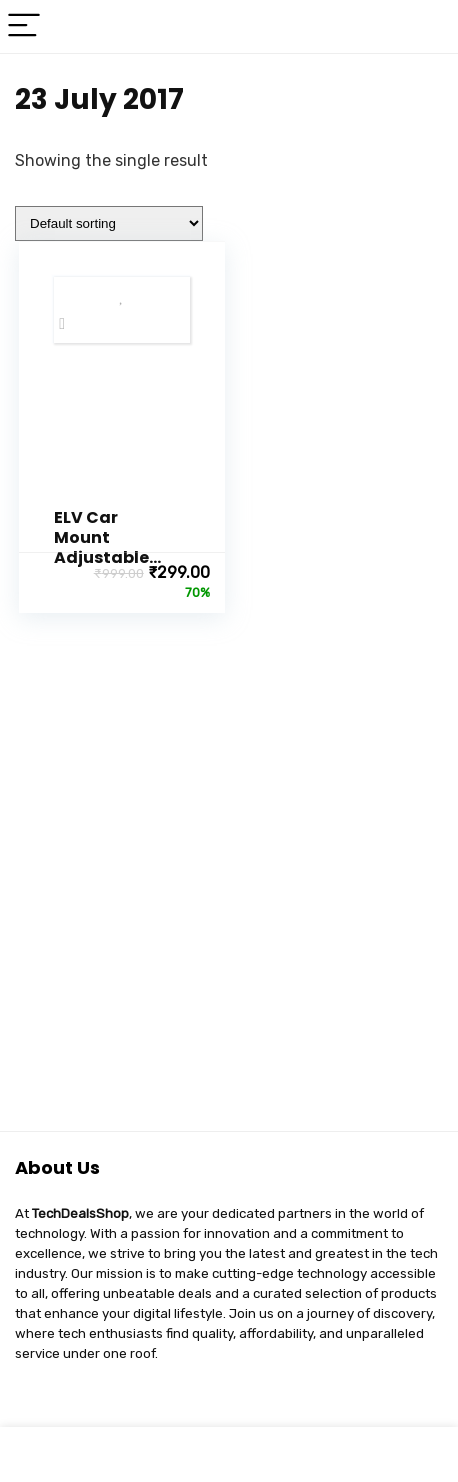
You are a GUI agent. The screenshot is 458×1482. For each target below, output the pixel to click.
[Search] (427, 26)
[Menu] (24, 26)
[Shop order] (109, 223)
